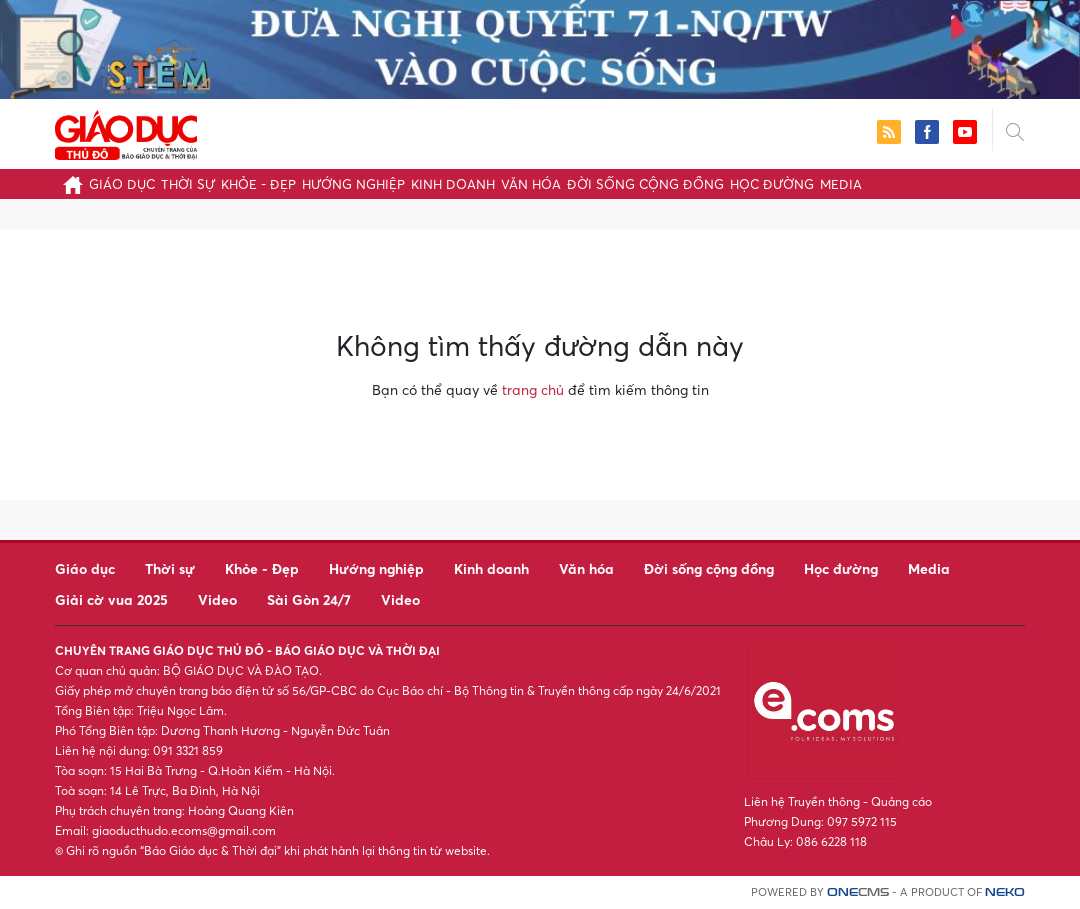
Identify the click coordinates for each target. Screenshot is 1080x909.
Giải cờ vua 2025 (111, 599)
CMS (858, 892)
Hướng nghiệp (353, 184)
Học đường (772, 184)
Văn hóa (531, 184)
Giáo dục (122, 184)
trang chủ (533, 389)
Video (217, 599)
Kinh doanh (453, 184)
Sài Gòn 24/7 (309, 599)
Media (841, 184)
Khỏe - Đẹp (258, 184)
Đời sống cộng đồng (645, 184)
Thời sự (188, 184)
